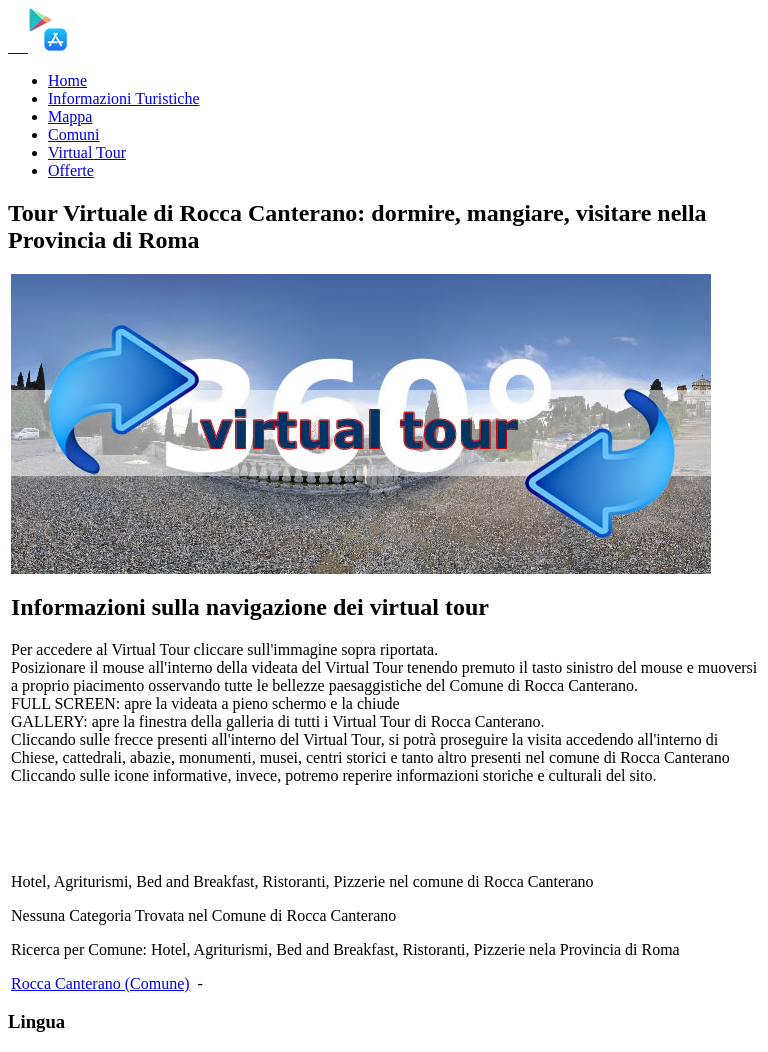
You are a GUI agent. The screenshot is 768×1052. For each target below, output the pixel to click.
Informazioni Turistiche (124, 98)
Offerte (71, 170)
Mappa (70, 116)
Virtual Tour (87, 152)
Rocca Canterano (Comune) (100, 983)
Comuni (74, 134)
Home (67, 80)
